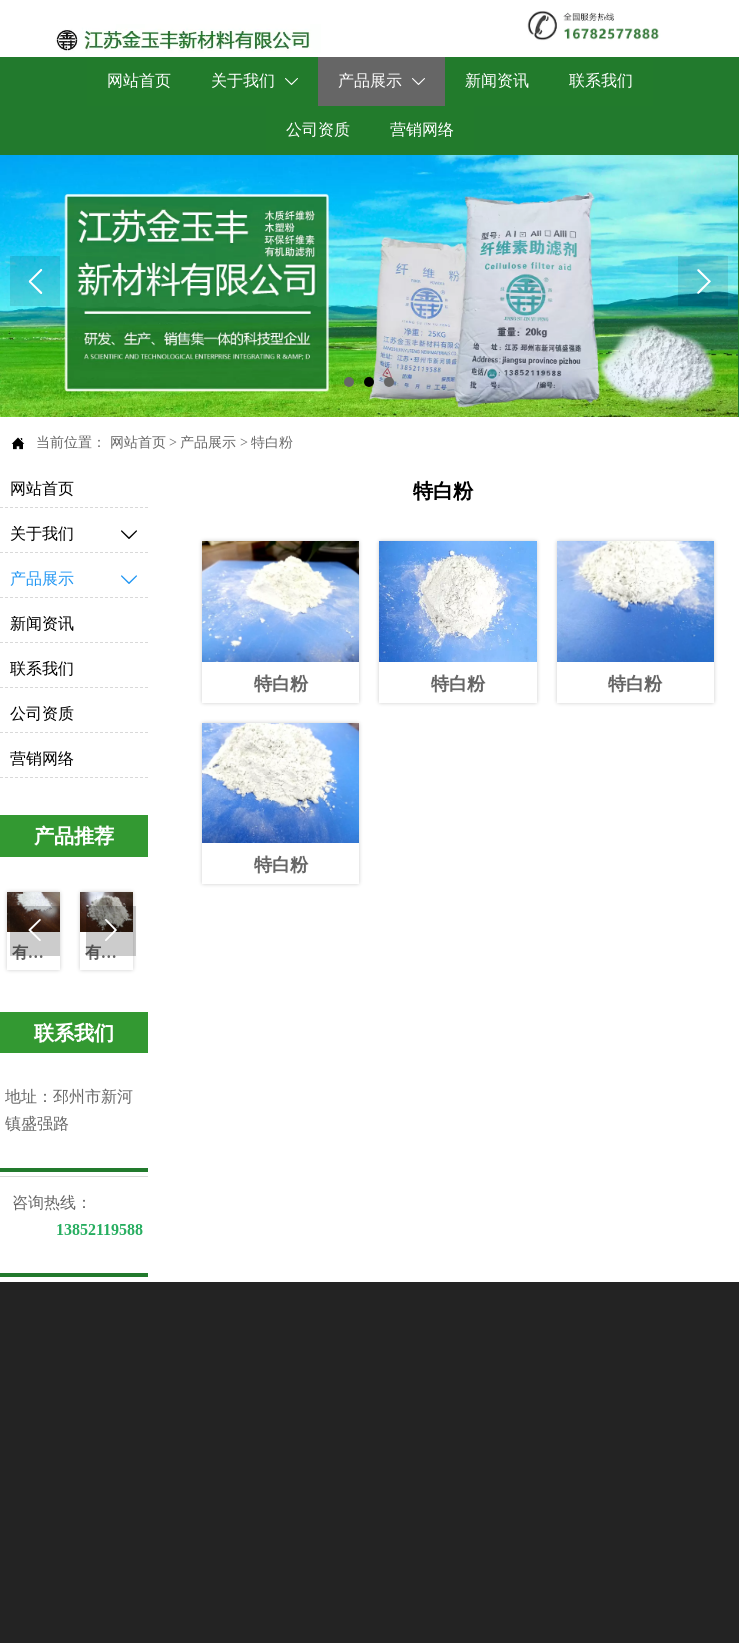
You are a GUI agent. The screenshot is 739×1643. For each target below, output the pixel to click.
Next (703, 281)
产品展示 (208, 442)
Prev (35, 281)
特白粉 (272, 442)
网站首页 (138, 442)
